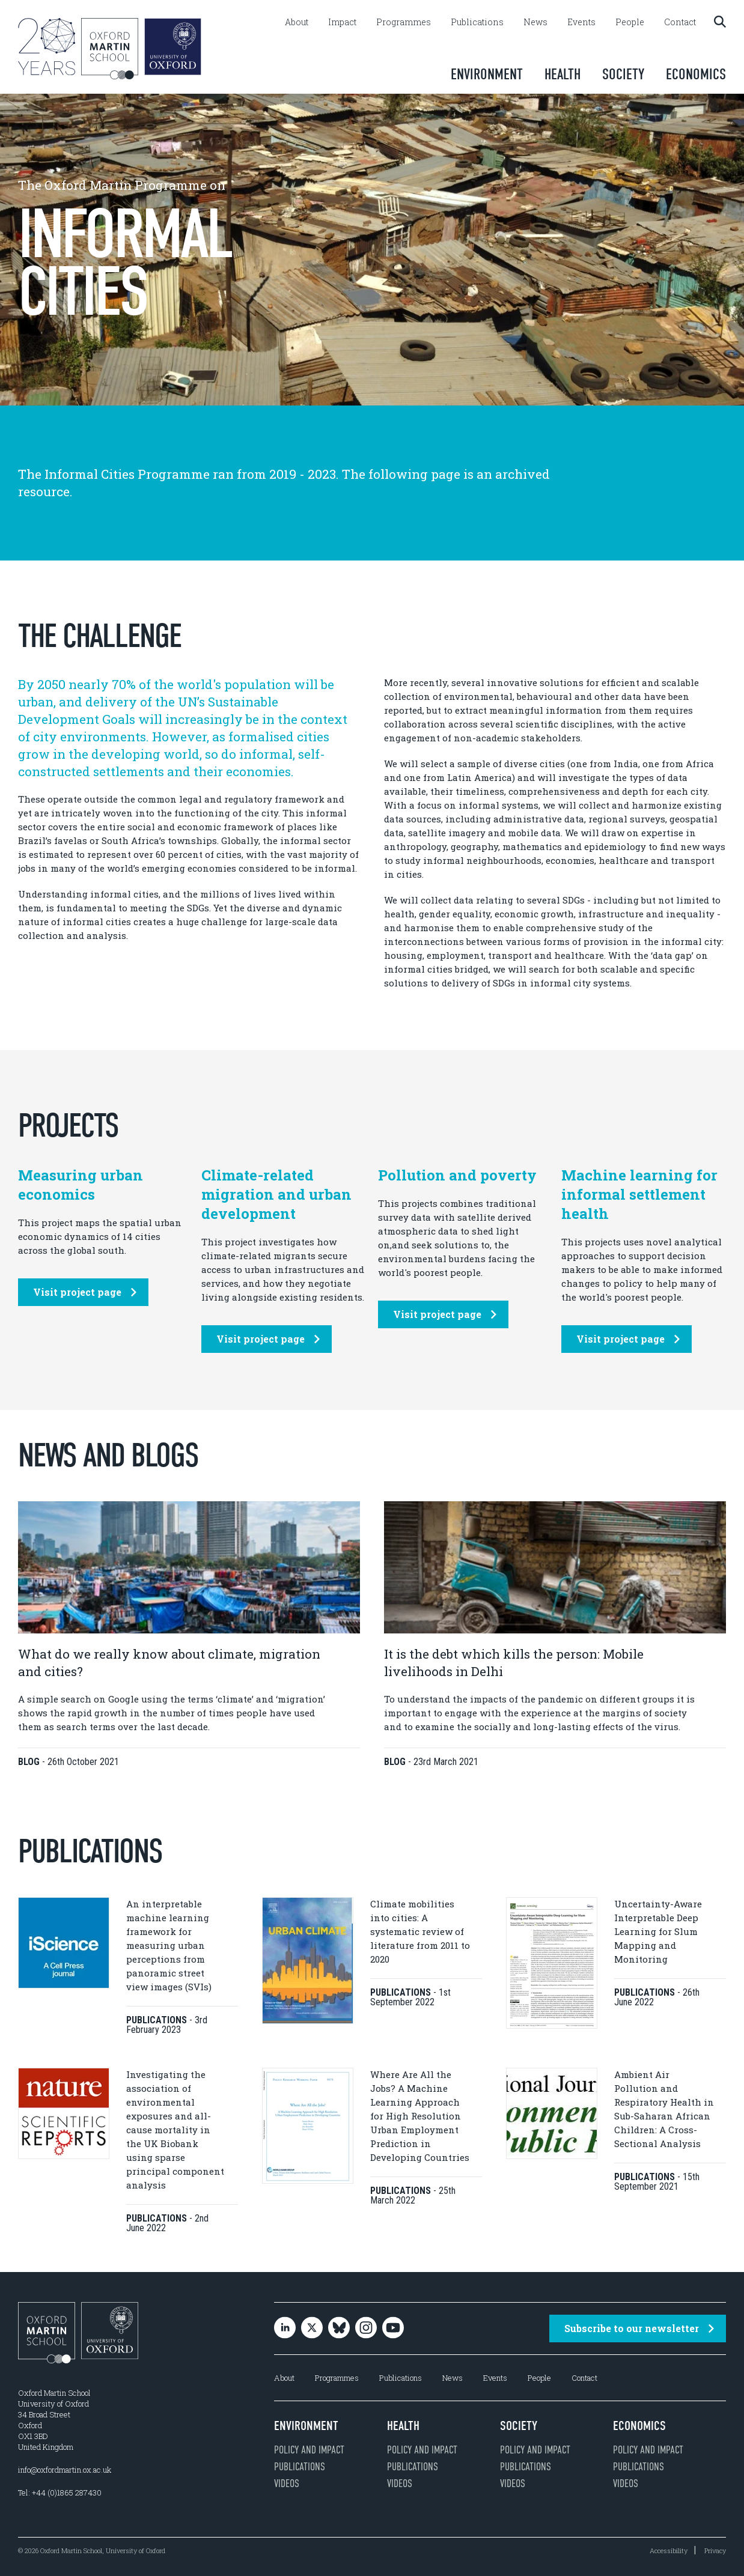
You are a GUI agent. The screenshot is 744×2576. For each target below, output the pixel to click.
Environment (487, 74)
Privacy (715, 2550)
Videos (286, 2483)
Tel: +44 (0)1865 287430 (60, 2492)
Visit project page (84, 1292)
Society (623, 74)
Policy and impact (309, 2449)
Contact (680, 22)
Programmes (403, 22)
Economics (696, 74)
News (535, 22)
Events (581, 22)
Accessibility (669, 2550)
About (296, 22)
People (629, 22)
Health (562, 74)
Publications (477, 22)
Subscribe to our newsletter (639, 2328)
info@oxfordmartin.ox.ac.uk (64, 2469)
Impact (342, 22)
